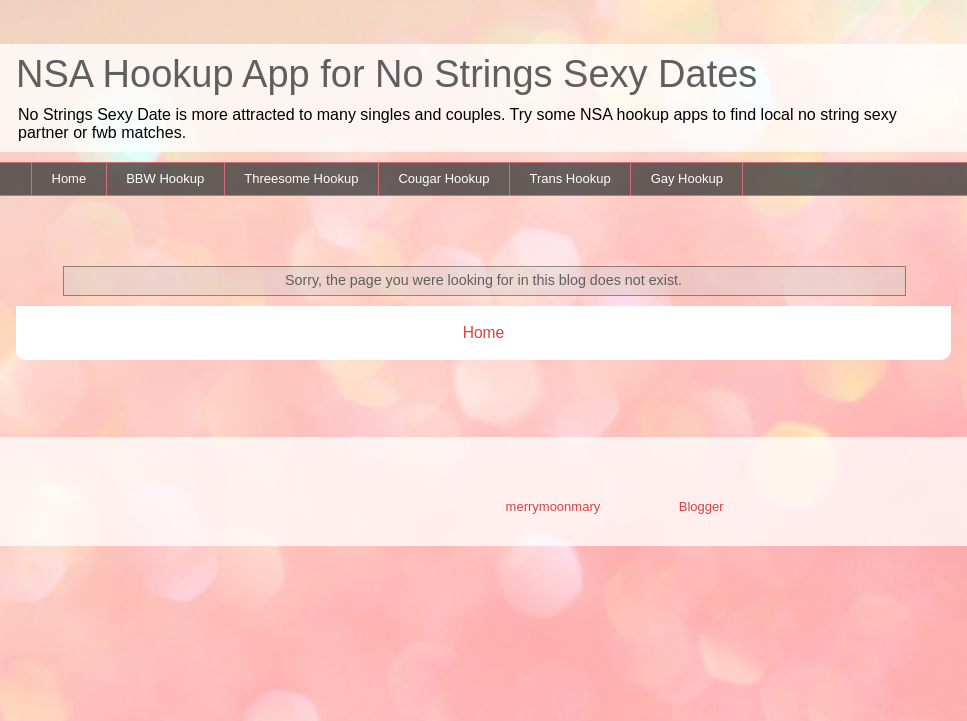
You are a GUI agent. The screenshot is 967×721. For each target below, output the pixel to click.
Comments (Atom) (523, 384)
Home (69, 178)
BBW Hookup (165, 178)
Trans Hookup (569, 178)
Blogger (701, 506)
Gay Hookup (687, 178)
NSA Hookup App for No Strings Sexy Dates (386, 74)
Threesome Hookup (301, 178)
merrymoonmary (553, 506)
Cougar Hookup (443, 178)
